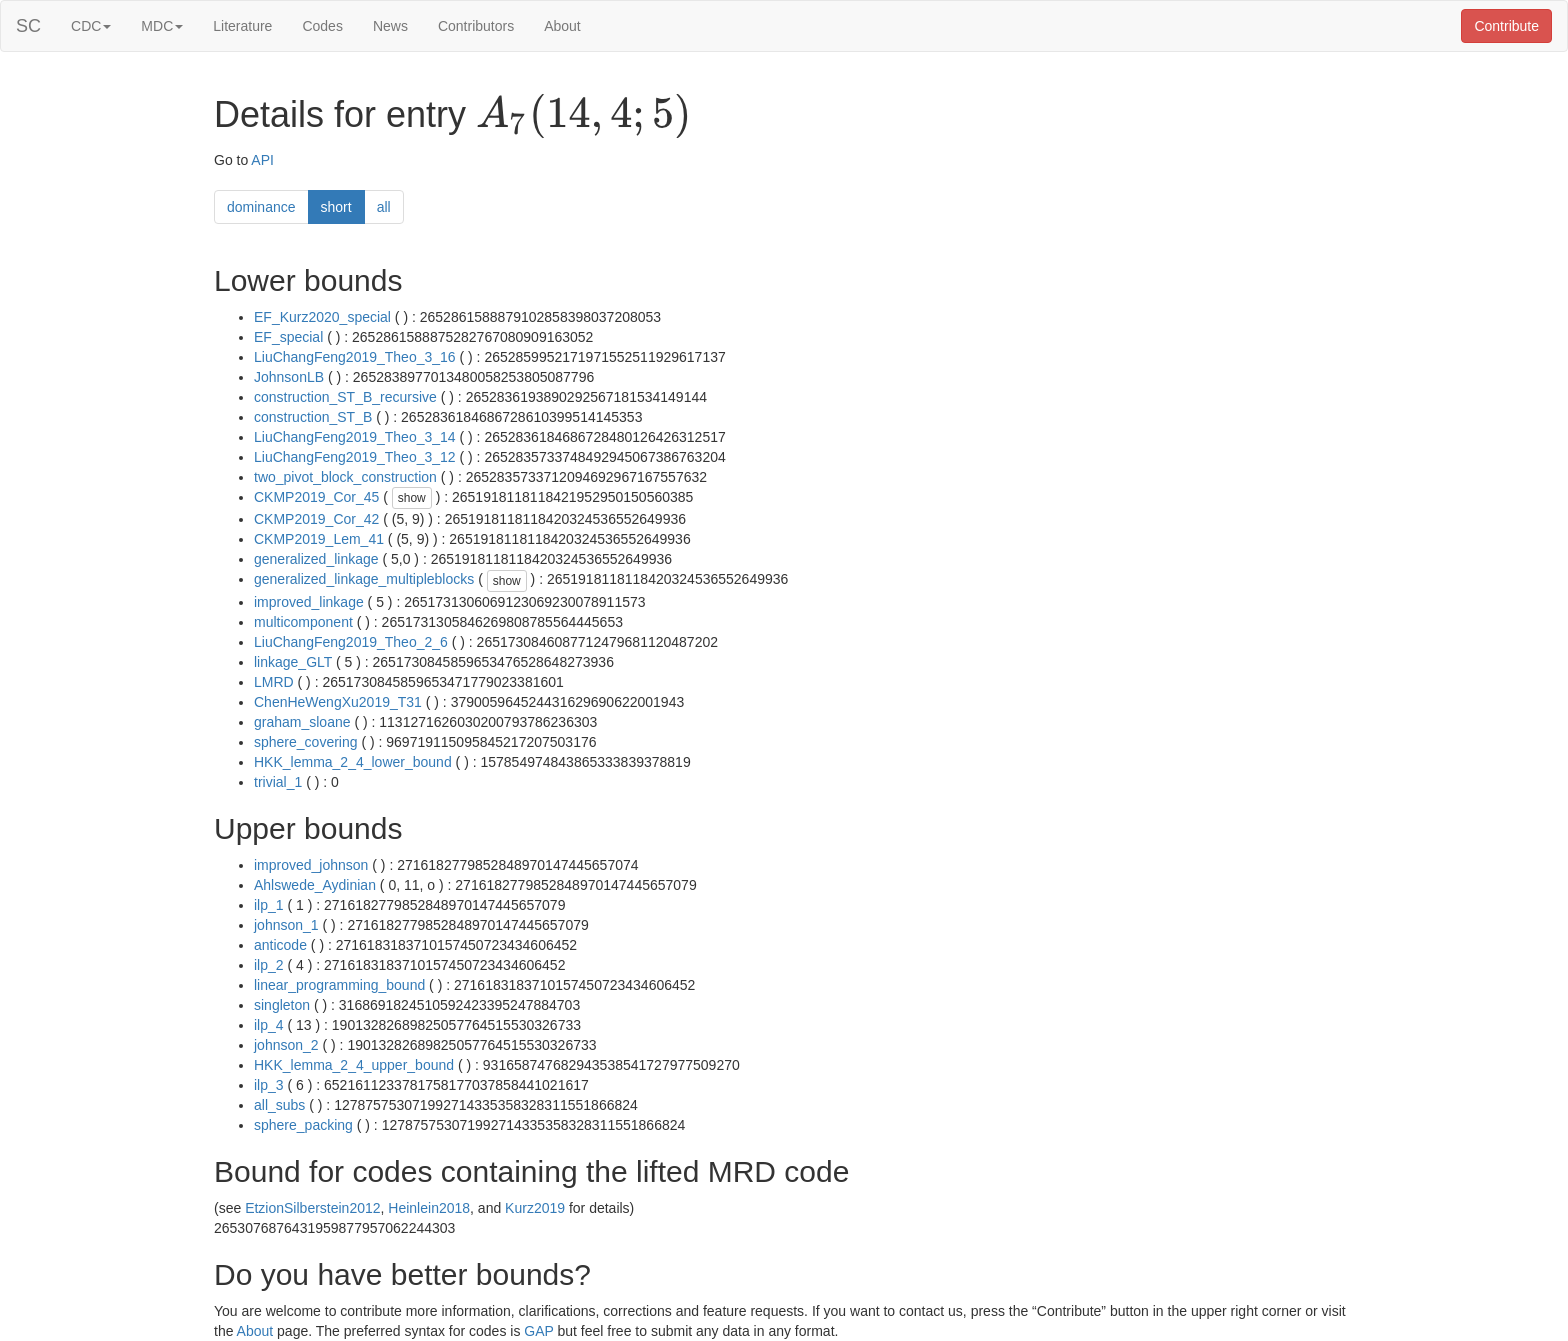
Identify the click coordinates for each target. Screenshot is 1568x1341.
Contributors (476, 26)
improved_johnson (311, 865)
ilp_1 (269, 905)
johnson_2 (286, 1045)
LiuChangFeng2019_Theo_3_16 (355, 357)
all (384, 207)
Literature (242, 26)
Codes (322, 26)
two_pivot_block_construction (345, 477)
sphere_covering (306, 742)
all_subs (279, 1105)
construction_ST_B (313, 417)
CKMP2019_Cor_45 (316, 497)
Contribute (1506, 26)
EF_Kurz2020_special (322, 317)
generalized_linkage (316, 559)
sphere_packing (303, 1125)
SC (28, 26)
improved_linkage (309, 602)
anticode (280, 945)
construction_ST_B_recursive (345, 397)
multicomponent (303, 622)
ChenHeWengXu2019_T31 (338, 702)
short (336, 207)
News (390, 26)
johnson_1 (286, 925)
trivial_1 (278, 782)
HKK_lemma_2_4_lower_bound (353, 762)
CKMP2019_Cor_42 (316, 519)
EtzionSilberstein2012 (312, 1208)
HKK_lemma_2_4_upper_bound (354, 1065)
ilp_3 (269, 1085)
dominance (261, 207)
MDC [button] (162, 26)
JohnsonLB (289, 377)
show (412, 498)
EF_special (288, 337)
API (262, 160)
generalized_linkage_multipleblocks (364, 579)
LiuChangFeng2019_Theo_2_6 (351, 642)
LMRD (274, 682)
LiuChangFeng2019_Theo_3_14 (355, 437)
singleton (282, 1005)
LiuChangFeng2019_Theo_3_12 (355, 457)
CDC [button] (91, 26)
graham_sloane (302, 722)
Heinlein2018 (429, 1208)
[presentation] (583, 116)
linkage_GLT (293, 662)
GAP (538, 1331)
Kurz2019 (535, 1208)
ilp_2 (269, 965)
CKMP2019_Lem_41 (319, 539)
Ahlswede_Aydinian (315, 885)
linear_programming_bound (339, 985)
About (562, 26)
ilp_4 (269, 1025)
